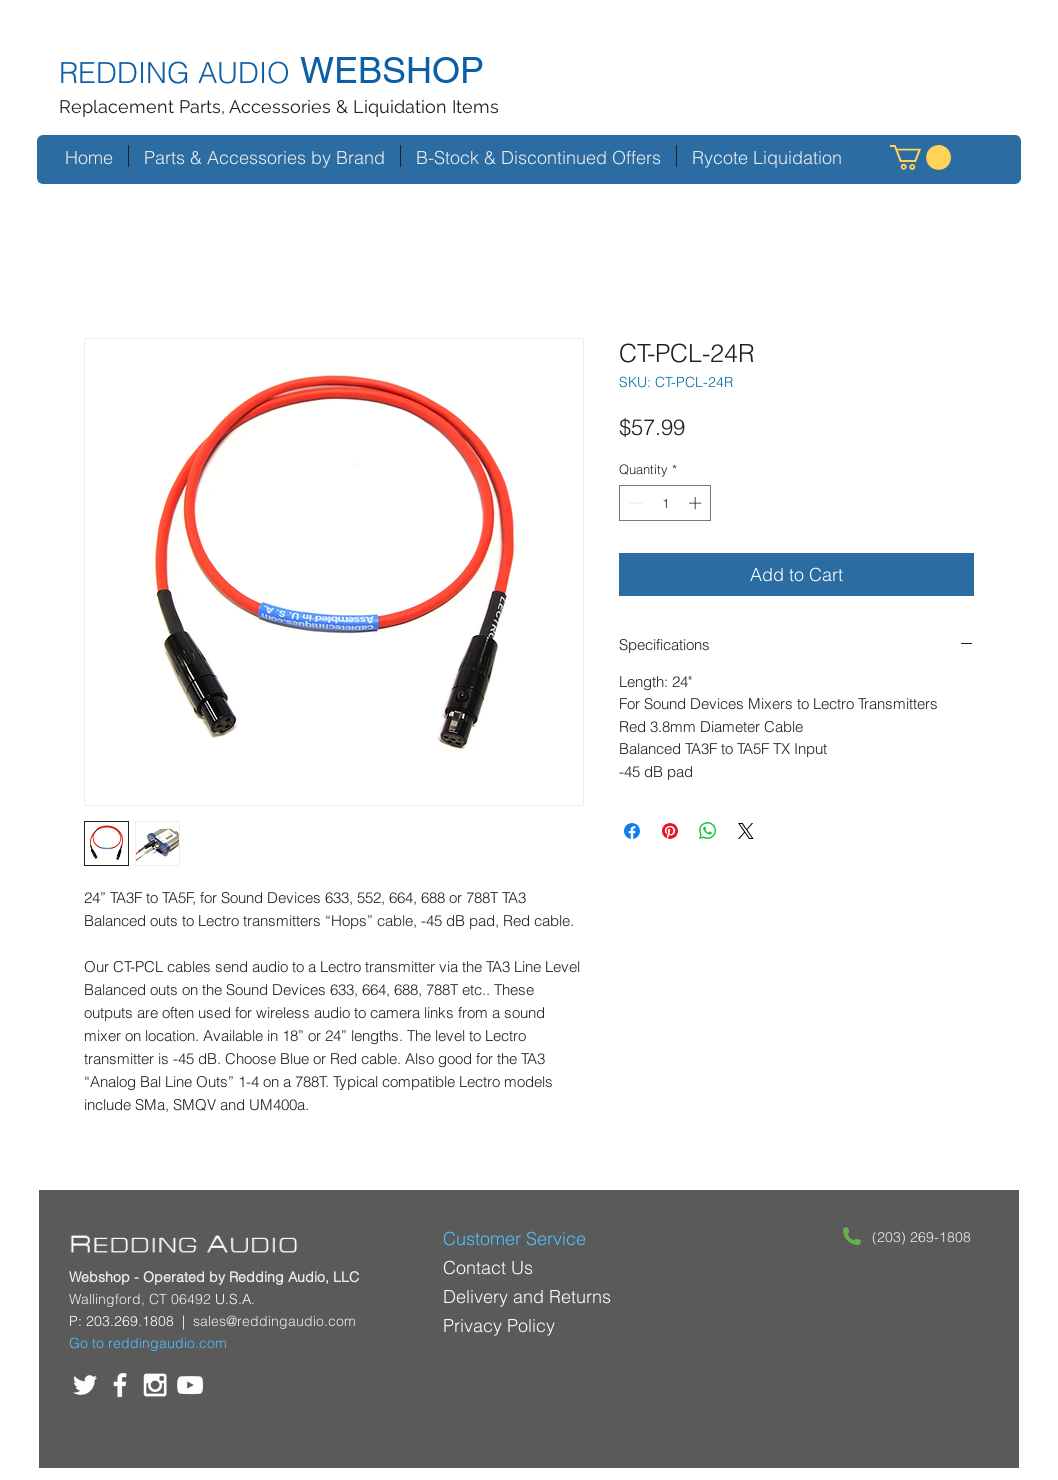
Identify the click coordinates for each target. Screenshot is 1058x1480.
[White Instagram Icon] (155, 1385)
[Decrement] (634, 503)
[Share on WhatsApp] (708, 831)
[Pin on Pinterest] (670, 831)
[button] (920, 157)
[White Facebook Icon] (120, 1385)
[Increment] (697, 503)
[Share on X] (746, 831)
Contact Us (488, 1267)
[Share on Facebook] (632, 831)
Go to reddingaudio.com (148, 1343)
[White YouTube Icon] (190, 1385)
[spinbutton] (665, 503)
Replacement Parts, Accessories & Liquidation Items (279, 106)
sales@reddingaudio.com (274, 1321)
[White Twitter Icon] (85, 1385)
